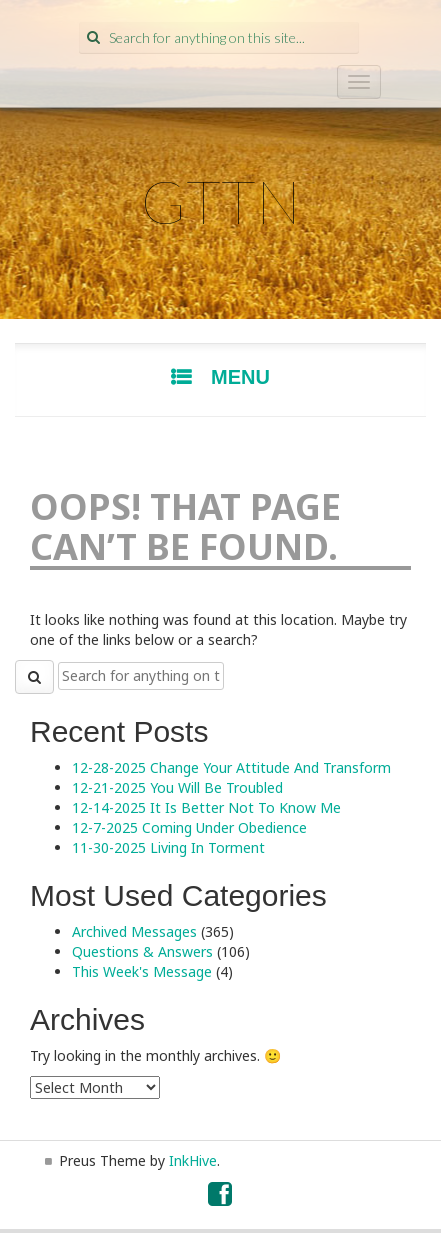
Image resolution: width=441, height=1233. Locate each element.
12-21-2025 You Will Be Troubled (177, 787)
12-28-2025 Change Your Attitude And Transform (231, 767)
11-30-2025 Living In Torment (168, 847)
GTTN (221, 201)
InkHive (193, 1160)
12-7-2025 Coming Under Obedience (189, 827)
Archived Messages (134, 931)
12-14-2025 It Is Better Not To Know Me (206, 807)
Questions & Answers (142, 951)
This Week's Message (142, 971)
